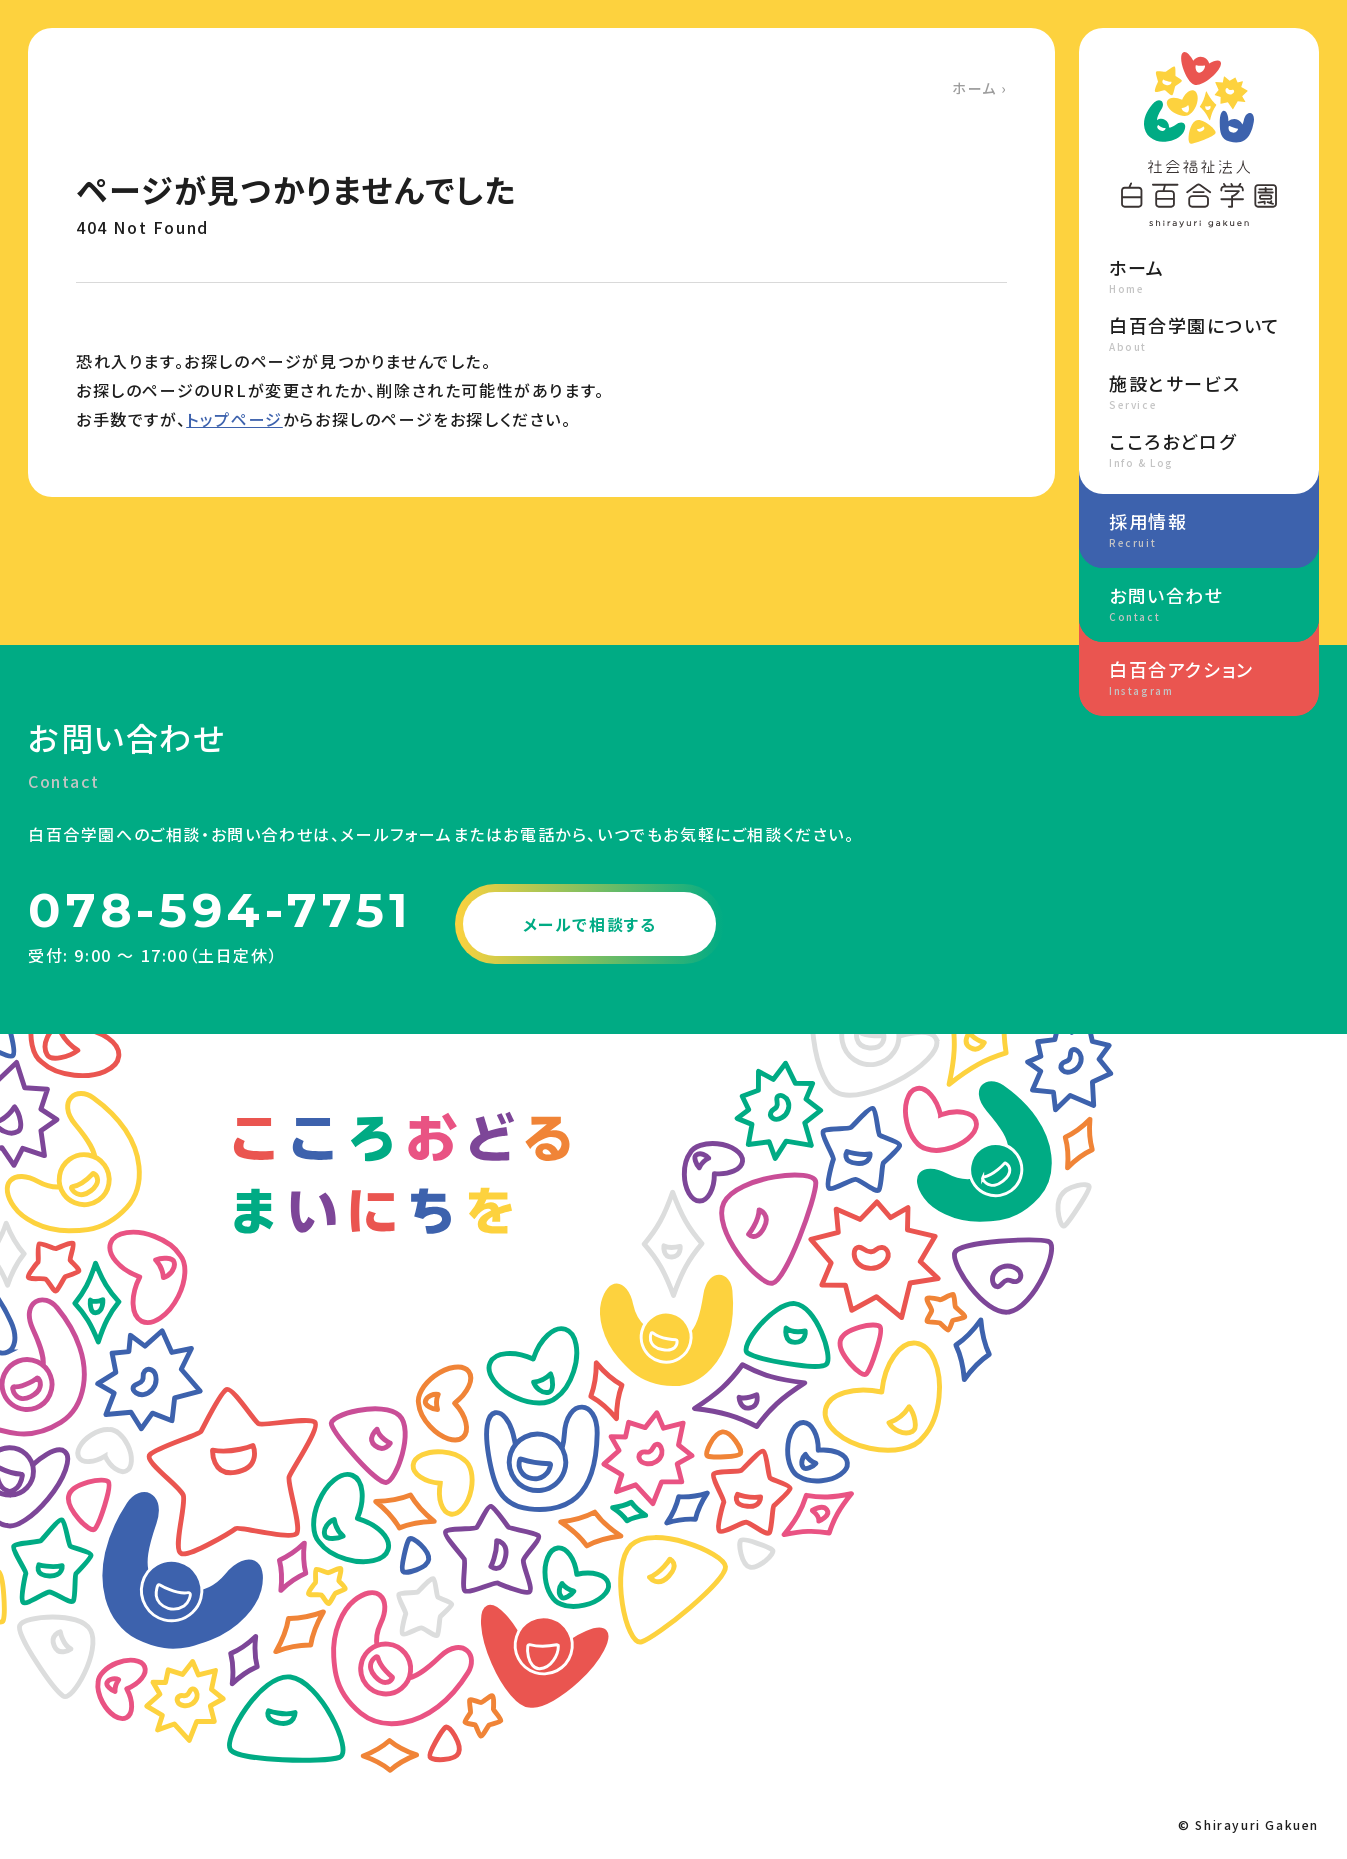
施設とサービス (1199, 391)
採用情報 (1199, 529)
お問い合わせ (1199, 603)
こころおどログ (1199, 449)
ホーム (974, 88)
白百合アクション (1199, 677)
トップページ (234, 419)
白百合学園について (1199, 333)
